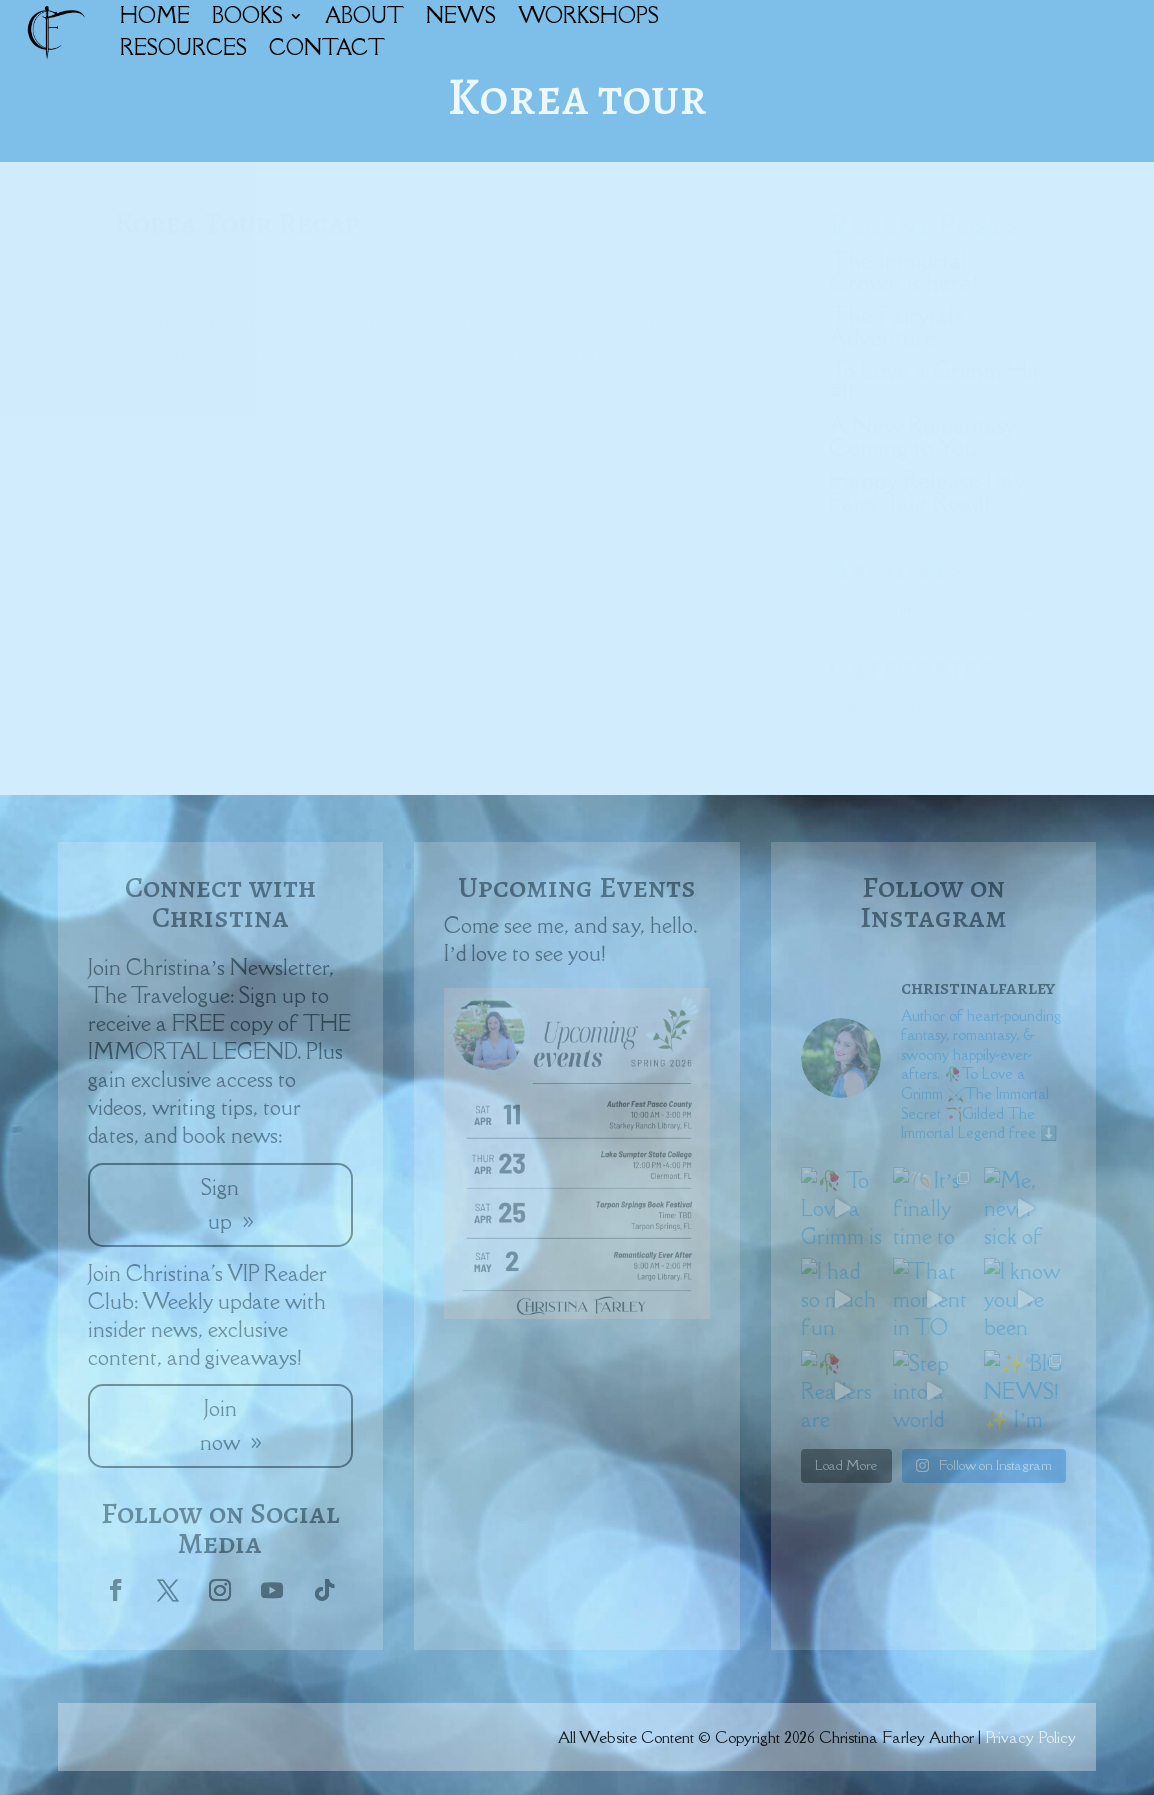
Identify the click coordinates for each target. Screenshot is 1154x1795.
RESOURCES (183, 47)
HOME (155, 15)
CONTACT (327, 47)
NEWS (461, 15)
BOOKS (247, 15)
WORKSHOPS (588, 15)
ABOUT (364, 15)
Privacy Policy (1030, 1737)
